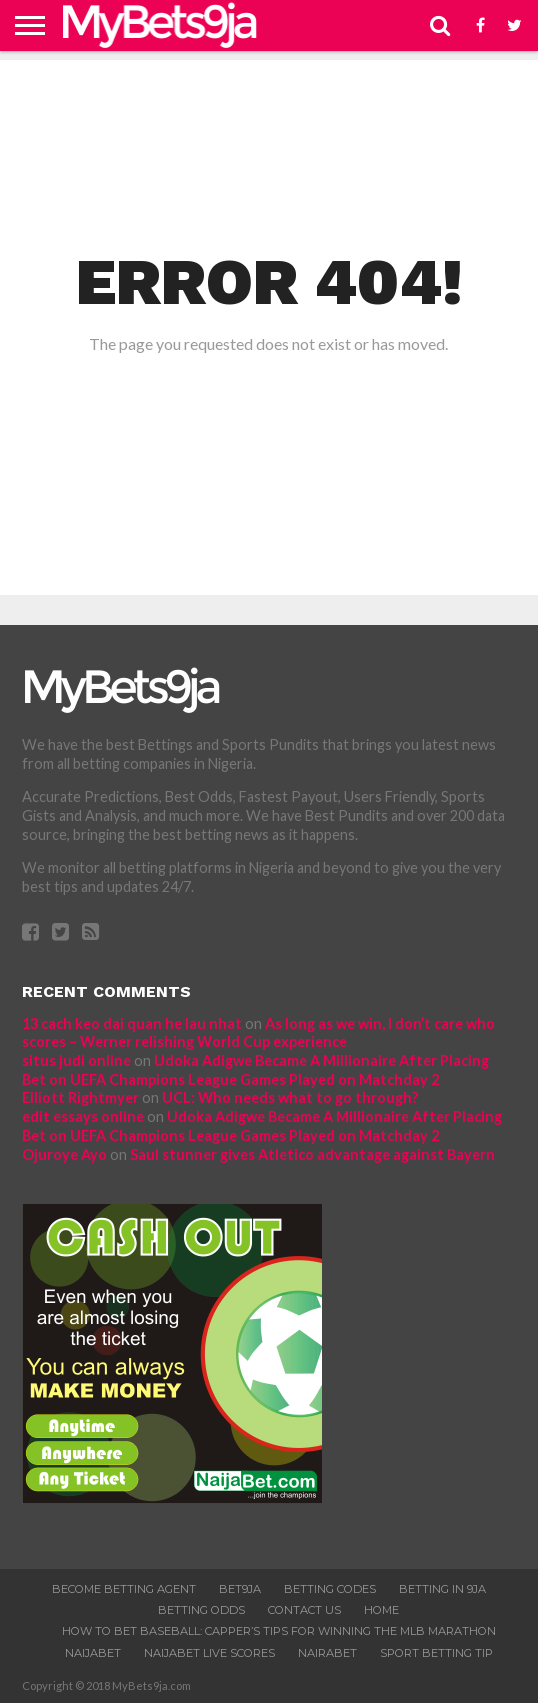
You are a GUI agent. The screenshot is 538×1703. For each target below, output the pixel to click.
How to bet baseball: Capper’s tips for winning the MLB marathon (279, 1631)
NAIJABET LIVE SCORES (209, 1653)
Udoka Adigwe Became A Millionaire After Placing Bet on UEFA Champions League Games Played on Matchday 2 (255, 1070)
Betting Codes (330, 1589)
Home (381, 1610)
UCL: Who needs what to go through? (290, 1097)
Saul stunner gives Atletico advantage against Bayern (312, 1154)
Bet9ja (240, 1589)
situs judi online (76, 1060)
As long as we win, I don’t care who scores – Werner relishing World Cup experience (258, 1033)
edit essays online (83, 1116)
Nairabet (327, 1653)
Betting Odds (201, 1610)
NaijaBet (93, 1653)
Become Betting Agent (124, 1589)
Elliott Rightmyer (80, 1097)
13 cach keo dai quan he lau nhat (132, 1023)
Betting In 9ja (442, 1589)
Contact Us (304, 1610)
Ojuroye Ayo (64, 1154)
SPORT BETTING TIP (436, 1653)
